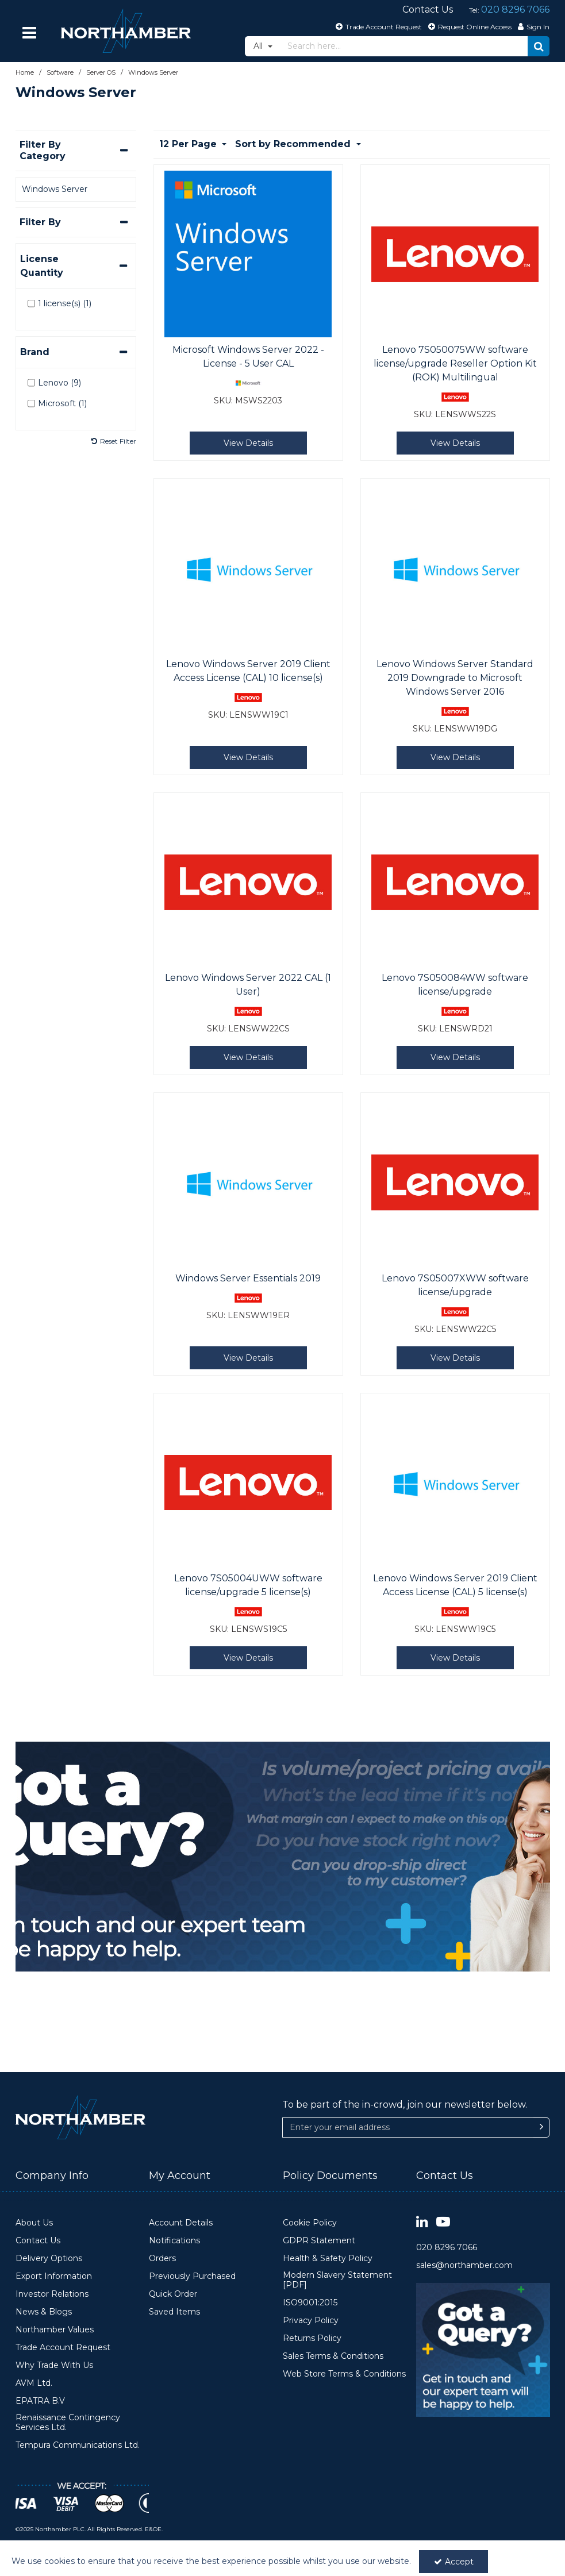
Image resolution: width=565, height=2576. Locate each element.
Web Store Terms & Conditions (344, 2374)
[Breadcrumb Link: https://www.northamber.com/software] (60, 72)
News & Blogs (44, 2312)
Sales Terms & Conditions (333, 2356)
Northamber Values (55, 2330)
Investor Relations (52, 2294)
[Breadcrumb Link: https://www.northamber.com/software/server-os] (101, 72)
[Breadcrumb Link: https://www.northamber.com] (25, 72)
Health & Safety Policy (327, 2258)
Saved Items (174, 2312)
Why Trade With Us (54, 2365)
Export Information (54, 2276)
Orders (162, 2258)
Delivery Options (49, 2258)
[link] (422, 2222)
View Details (248, 443)
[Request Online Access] (468, 26)
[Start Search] (538, 46)
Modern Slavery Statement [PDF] (337, 2280)
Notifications (174, 2241)
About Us (34, 2223)
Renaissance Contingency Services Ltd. (68, 2423)
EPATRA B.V (40, 2401)
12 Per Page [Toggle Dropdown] (189, 143)
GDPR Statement (319, 2241)
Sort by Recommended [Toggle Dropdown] (294, 143)
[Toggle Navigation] (30, 33)
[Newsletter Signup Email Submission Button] (541, 2127)
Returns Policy (312, 2338)
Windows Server (54, 189)
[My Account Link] (532, 26)
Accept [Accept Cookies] (454, 2561)
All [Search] (259, 46)
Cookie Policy (310, 2223)
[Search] (404, 46)
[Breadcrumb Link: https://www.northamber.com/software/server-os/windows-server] (153, 72)
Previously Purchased (192, 2276)
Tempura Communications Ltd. (78, 2445)
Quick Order (173, 2294)
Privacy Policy (311, 2320)
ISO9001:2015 (310, 2303)
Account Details (181, 2223)
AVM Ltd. (34, 2383)
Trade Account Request (63, 2347)
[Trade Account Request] (377, 26)
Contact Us (38, 2241)
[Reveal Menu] (30, 33)
